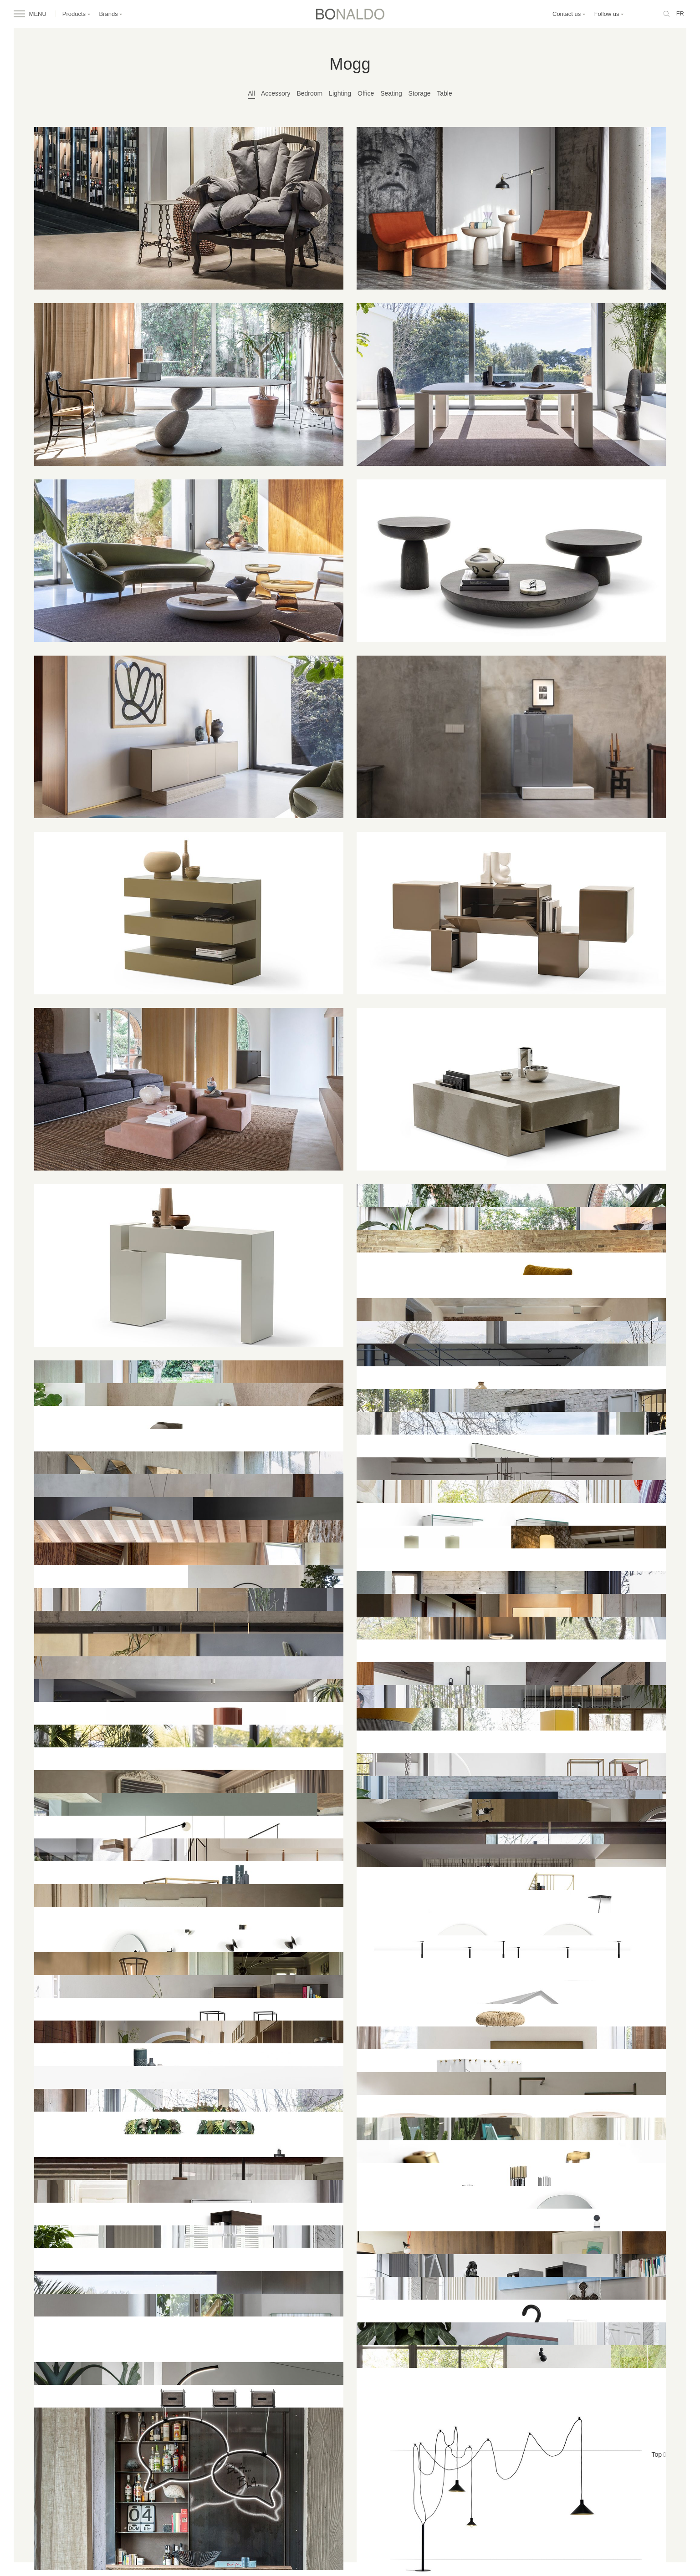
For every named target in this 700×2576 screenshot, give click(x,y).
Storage (420, 93)
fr (680, 13)
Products (76, 13)
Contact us (569, 13)
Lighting (340, 93)
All (251, 93)
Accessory (276, 93)
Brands (111, 13)
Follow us (609, 13)
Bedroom (309, 93)
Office (366, 93)
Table (444, 93)
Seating (391, 93)
